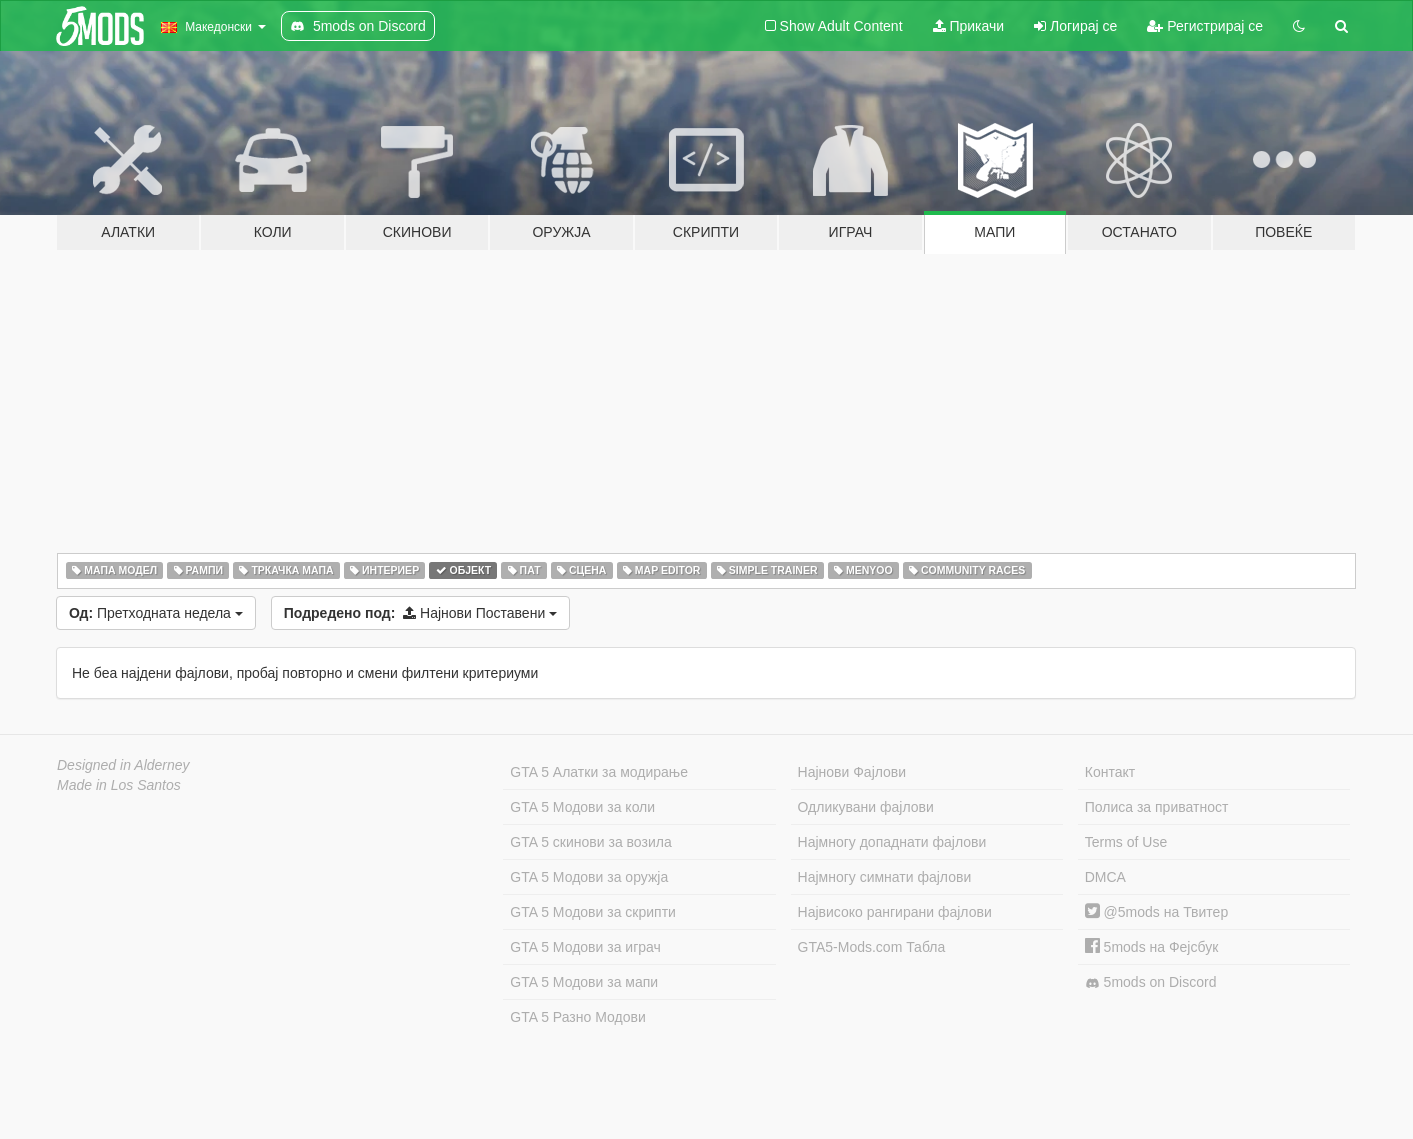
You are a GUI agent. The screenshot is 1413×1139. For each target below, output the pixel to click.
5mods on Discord (1151, 982)
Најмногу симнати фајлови (885, 877)
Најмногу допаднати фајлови (892, 842)
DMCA (1105, 877)
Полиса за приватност (1157, 807)
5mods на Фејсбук (1152, 947)
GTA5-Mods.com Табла (872, 947)
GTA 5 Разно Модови (577, 1017)
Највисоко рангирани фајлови (895, 912)
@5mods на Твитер (1156, 912)
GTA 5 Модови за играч (585, 947)
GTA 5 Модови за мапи (584, 982)
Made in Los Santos (119, 785)
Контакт (1110, 772)
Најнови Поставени (420, 613)
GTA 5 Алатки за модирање (599, 772)
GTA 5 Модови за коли (582, 807)
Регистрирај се (1205, 26)
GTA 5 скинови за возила (590, 842)
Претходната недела (156, 613)
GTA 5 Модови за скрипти (593, 912)
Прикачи (969, 26)
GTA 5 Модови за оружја (589, 877)
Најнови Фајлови (852, 772)
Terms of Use (1126, 842)
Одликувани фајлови (866, 807)
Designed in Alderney (123, 765)
